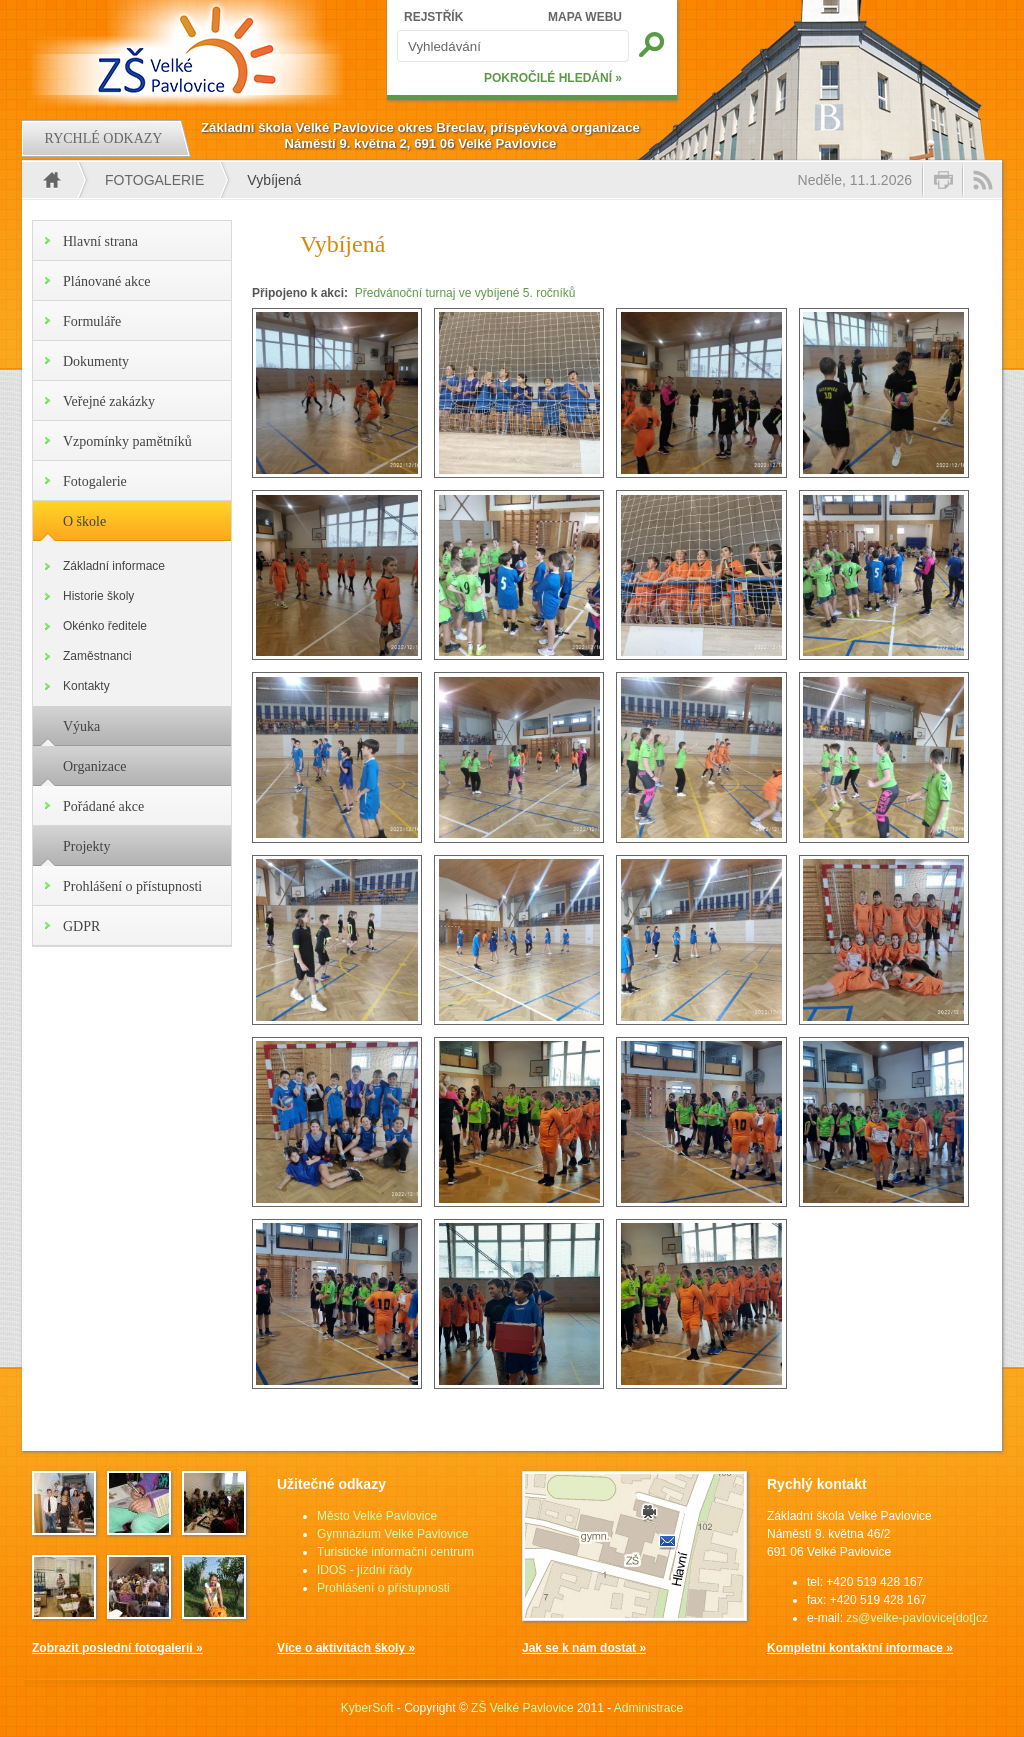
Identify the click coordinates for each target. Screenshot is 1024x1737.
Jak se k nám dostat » (584, 1648)
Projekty (86, 846)
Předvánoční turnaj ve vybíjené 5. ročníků (465, 293)
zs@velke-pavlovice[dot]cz (917, 1618)
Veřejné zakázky (109, 401)
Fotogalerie (154, 180)
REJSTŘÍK (433, 17)
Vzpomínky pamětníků (127, 441)
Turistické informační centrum (395, 1552)
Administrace (648, 1708)
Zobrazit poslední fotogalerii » (117, 1648)
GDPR (81, 926)
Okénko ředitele (105, 626)
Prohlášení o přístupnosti (132, 886)
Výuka (81, 726)
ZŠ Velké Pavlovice (522, 1708)
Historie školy (98, 596)
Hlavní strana (100, 241)
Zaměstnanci (97, 656)
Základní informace (114, 566)
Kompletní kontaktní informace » (860, 1648)
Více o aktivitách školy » (346, 1648)
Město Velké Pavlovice (377, 1516)
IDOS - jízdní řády (364, 1570)
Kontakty (86, 686)
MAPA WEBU (585, 17)
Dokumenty (96, 361)
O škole (84, 521)
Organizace (94, 766)
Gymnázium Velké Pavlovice (392, 1534)
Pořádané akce (103, 806)
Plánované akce (106, 281)
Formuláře (92, 321)
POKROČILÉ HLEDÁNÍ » (553, 78)
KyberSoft (367, 1708)
